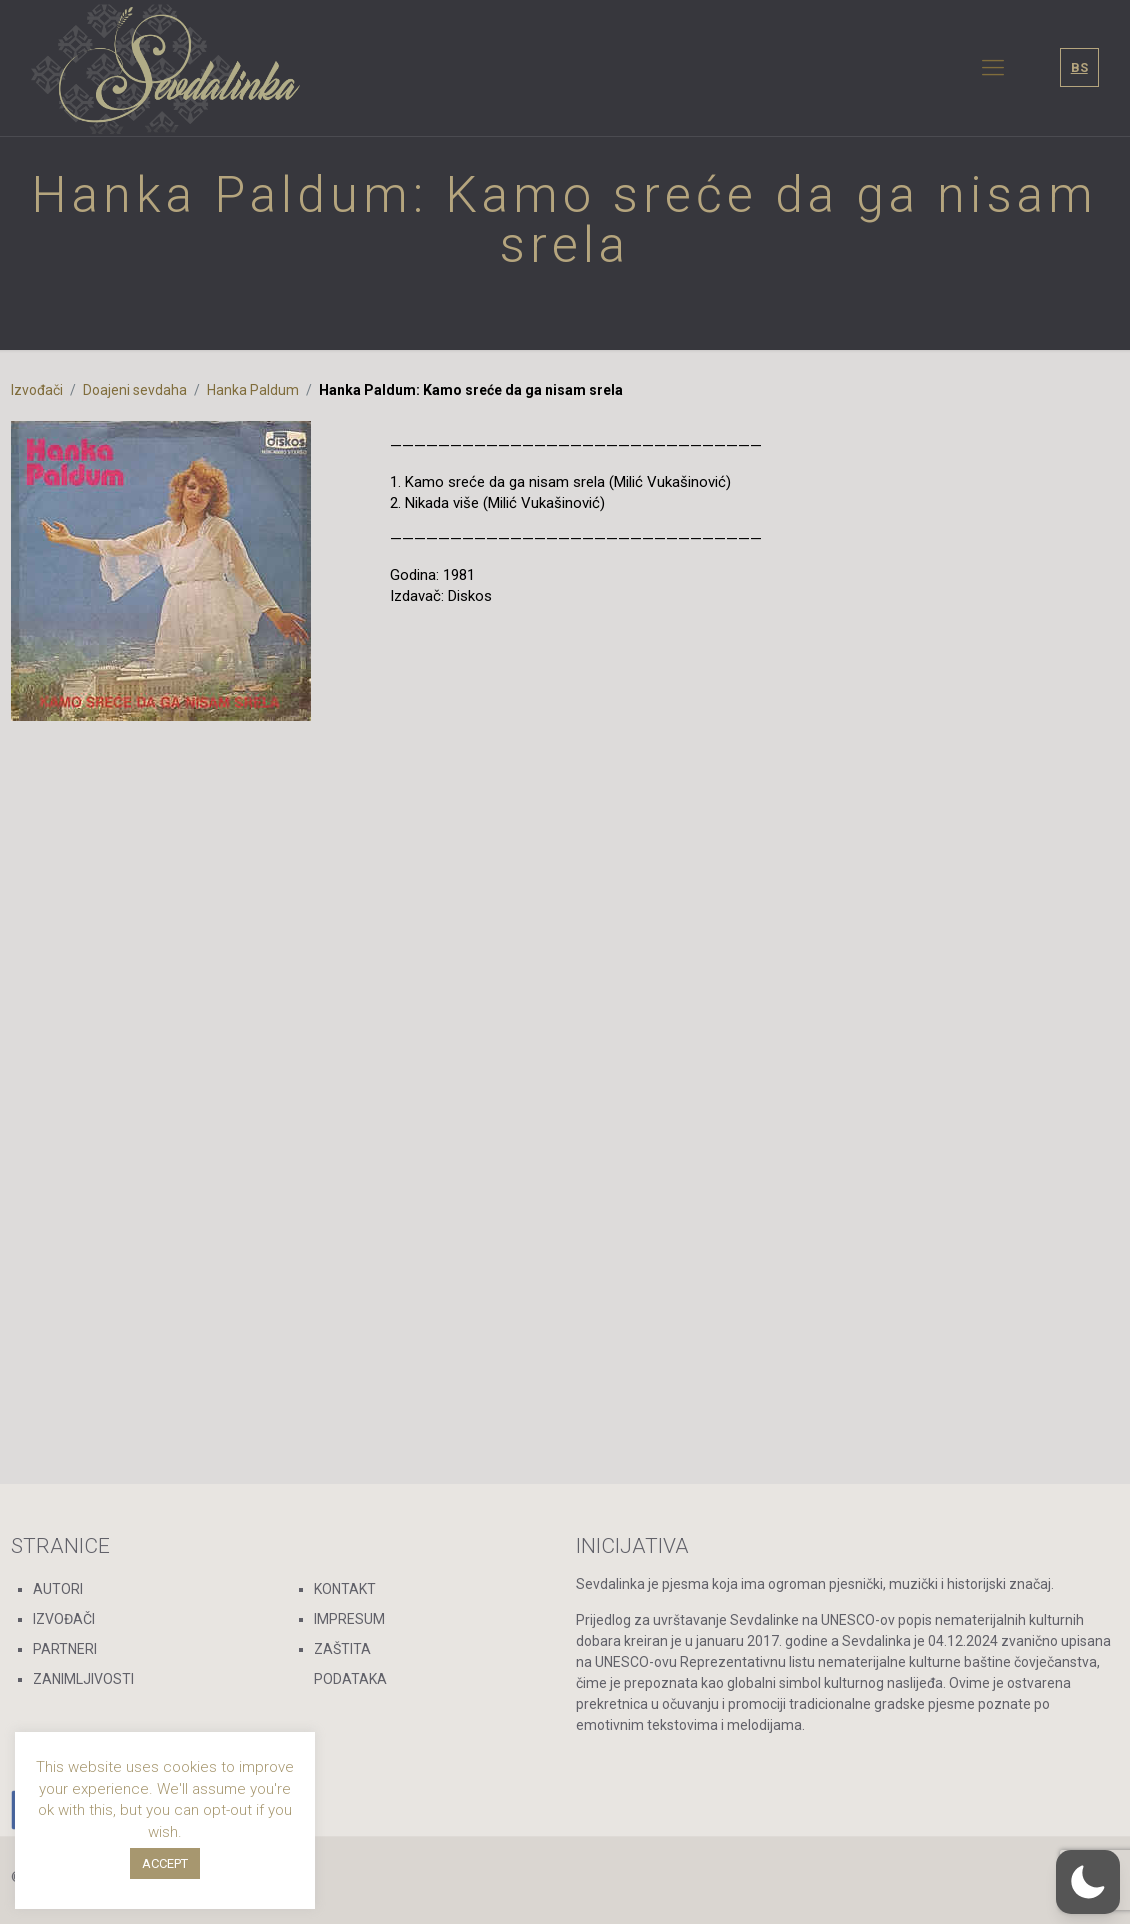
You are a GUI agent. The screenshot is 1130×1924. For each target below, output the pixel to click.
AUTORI (58, 1589)
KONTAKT (345, 1589)
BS (1079, 67)
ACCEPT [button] (165, 1863)
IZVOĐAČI (64, 1619)
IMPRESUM (349, 1619)
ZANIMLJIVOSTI (83, 1679)
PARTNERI (65, 1649)
